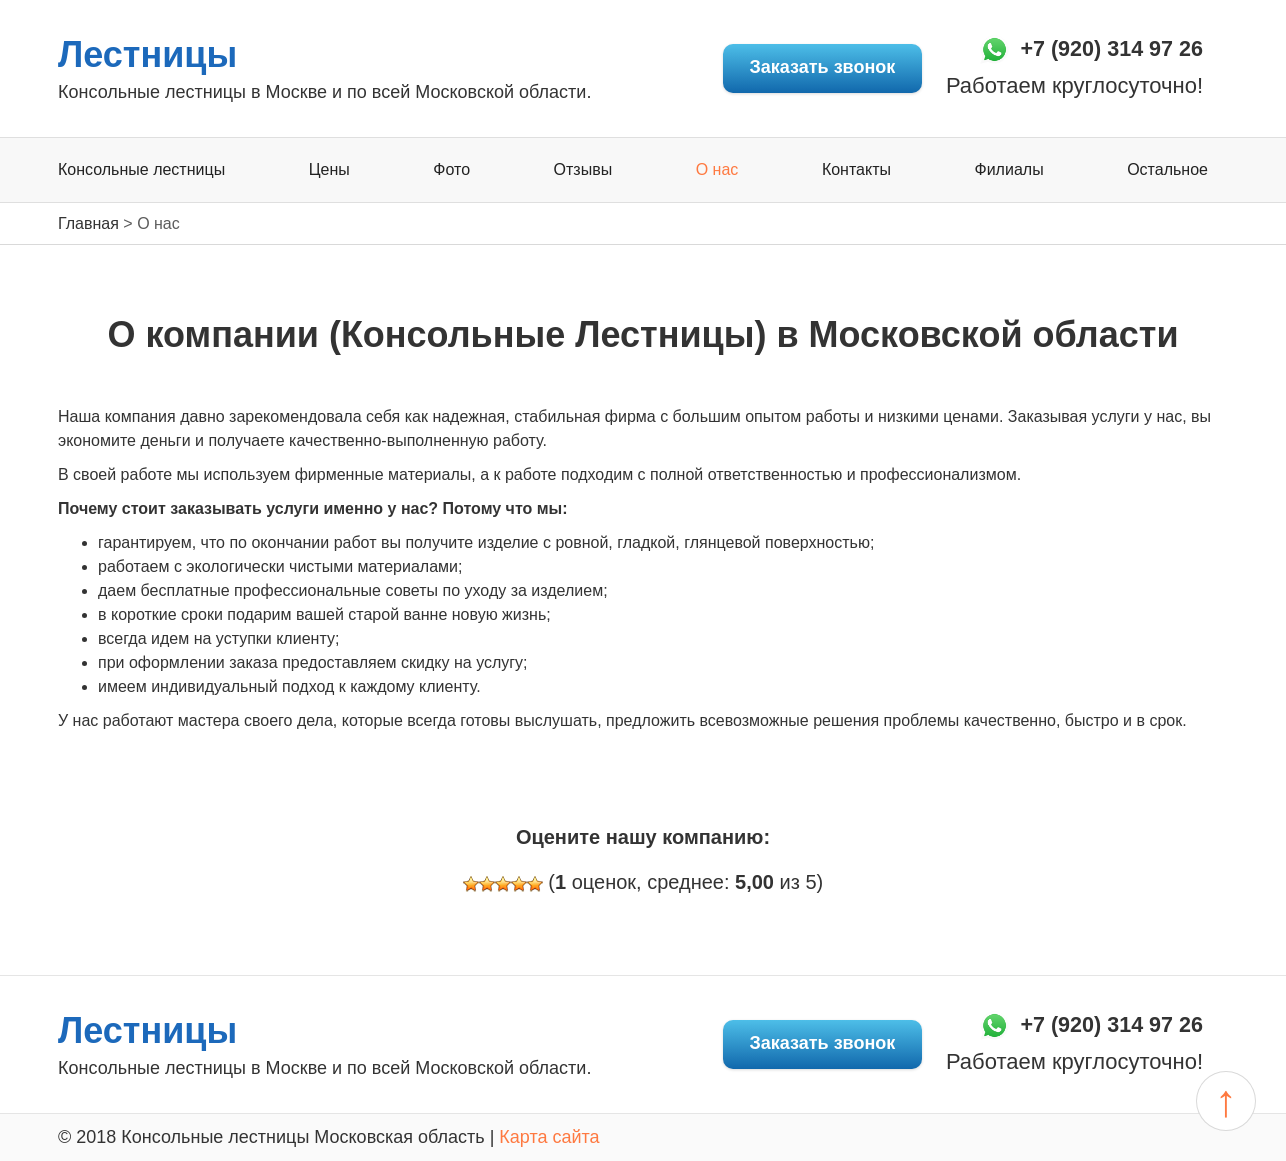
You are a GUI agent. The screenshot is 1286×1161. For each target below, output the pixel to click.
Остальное (1167, 170)
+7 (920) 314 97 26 (1102, 49)
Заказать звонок (806, 68)
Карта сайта (549, 1137)
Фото (451, 170)
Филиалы (1009, 170)
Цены (329, 170)
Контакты (856, 170)
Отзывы (583, 170)
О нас (717, 170)
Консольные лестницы (141, 170)
